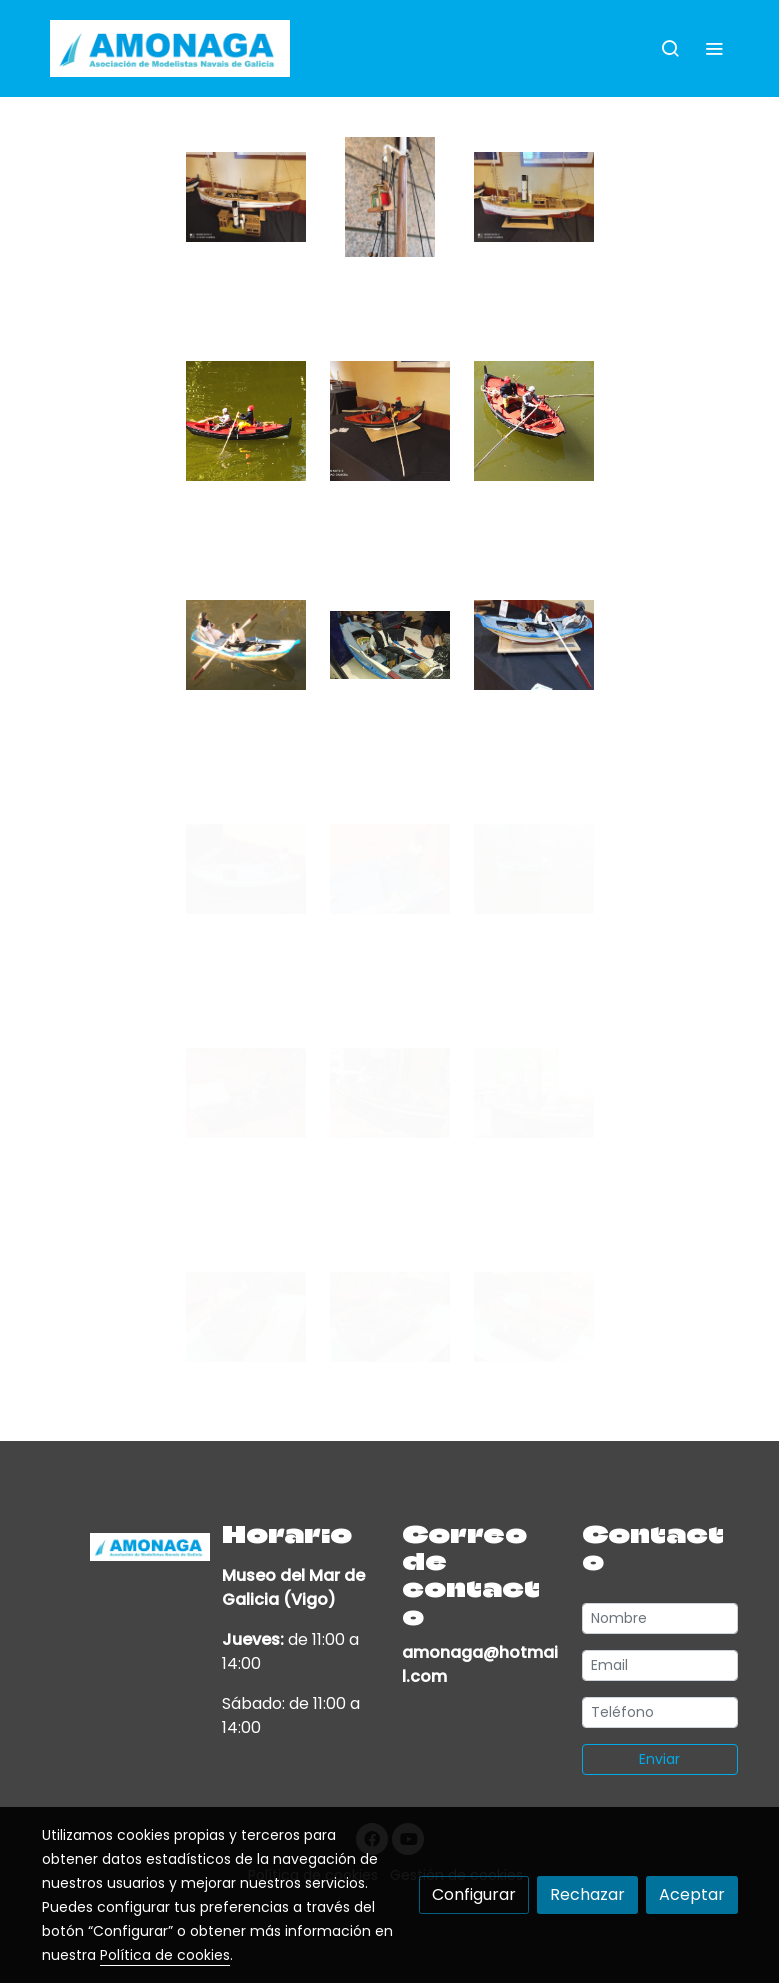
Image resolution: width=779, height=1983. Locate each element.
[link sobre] (120, 1545)
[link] (170, 48)
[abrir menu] (714, 48)
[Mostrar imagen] (246, 197)
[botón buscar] (670, 48)
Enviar (659, 1759)
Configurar (474, 1894)
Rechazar (587, 1894)
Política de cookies (165, 1955)
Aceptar (692, 1894)
